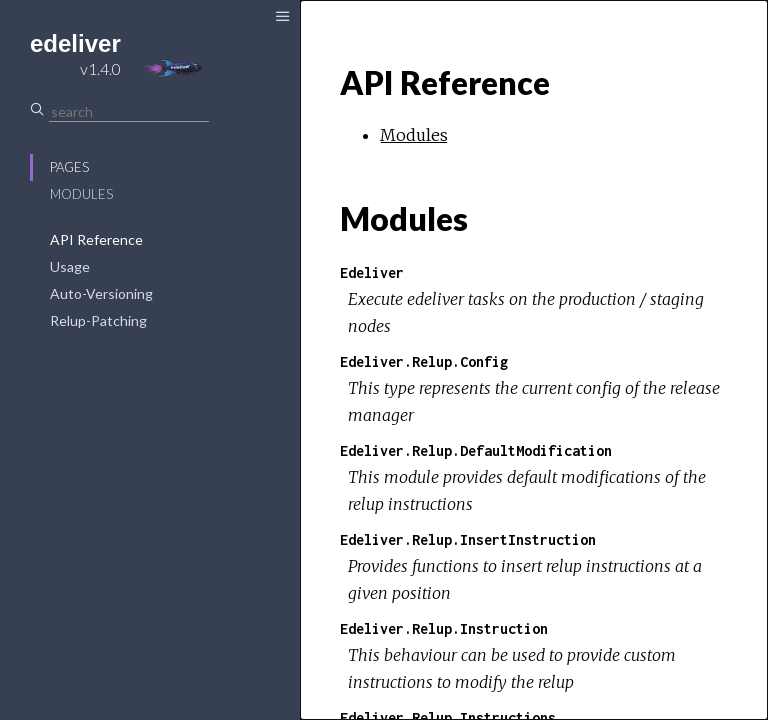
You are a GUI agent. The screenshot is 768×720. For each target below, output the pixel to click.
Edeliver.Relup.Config (424, 361)
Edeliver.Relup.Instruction (444, 628)
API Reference (96, 239)
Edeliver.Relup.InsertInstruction (468, 539)
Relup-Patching (98, 320)
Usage (70, 266)
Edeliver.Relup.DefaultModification (476, 450)
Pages (69, 167)
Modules (81, 194)
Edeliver (372, 272)
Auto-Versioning (101, 293)
